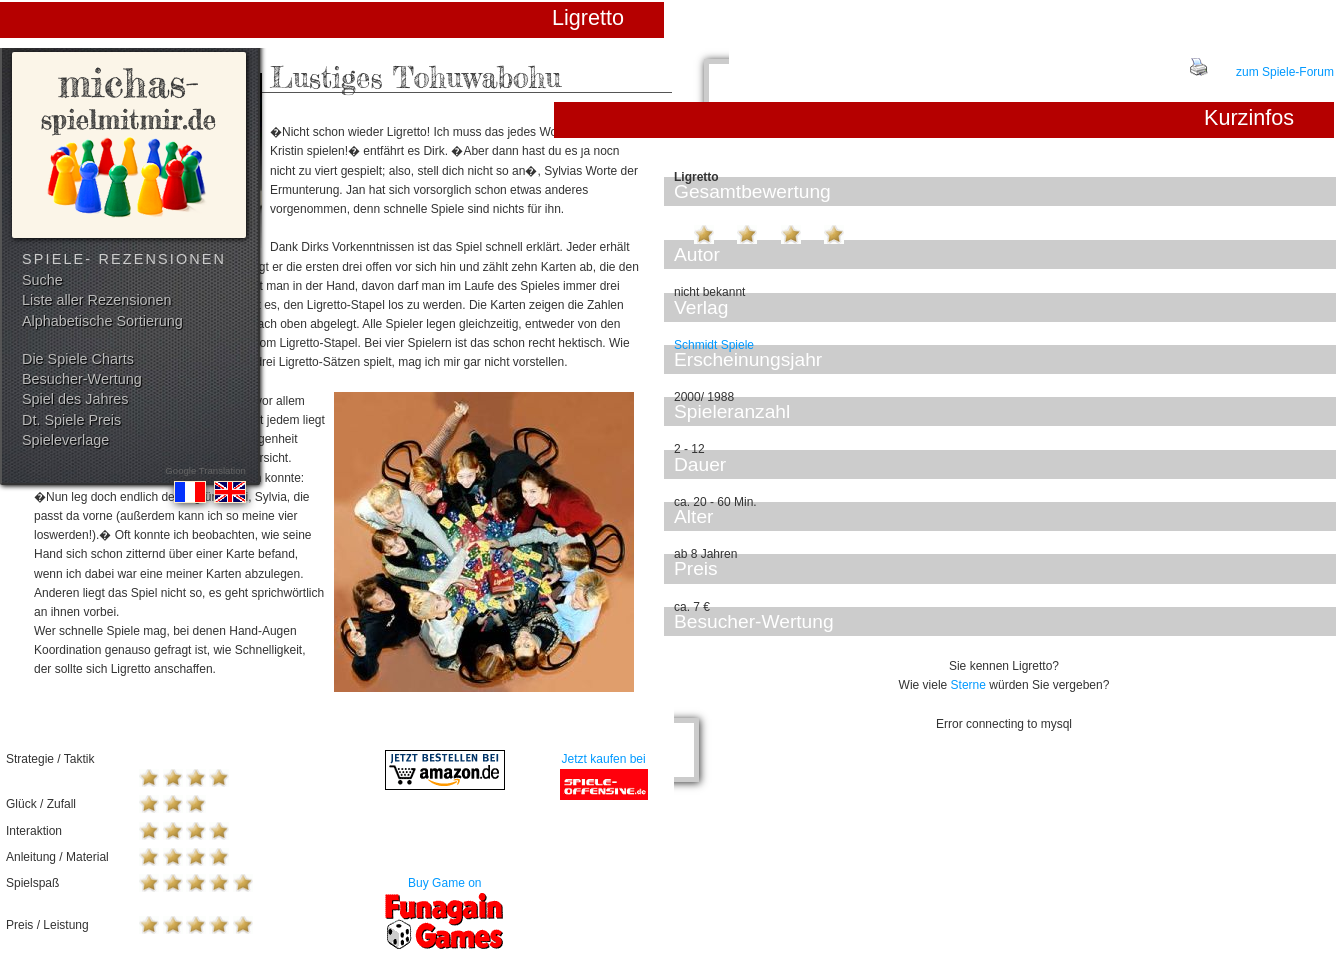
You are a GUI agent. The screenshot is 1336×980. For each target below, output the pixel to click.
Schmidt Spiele (714, 345)
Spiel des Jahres (75, 399)
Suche (42, 280)
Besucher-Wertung (82, 379)
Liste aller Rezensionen (97, 300)
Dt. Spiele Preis (71, 420)
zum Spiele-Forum (1285, 72)
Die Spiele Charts (78, 359)
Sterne (968, 685)
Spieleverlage (65, 440)
